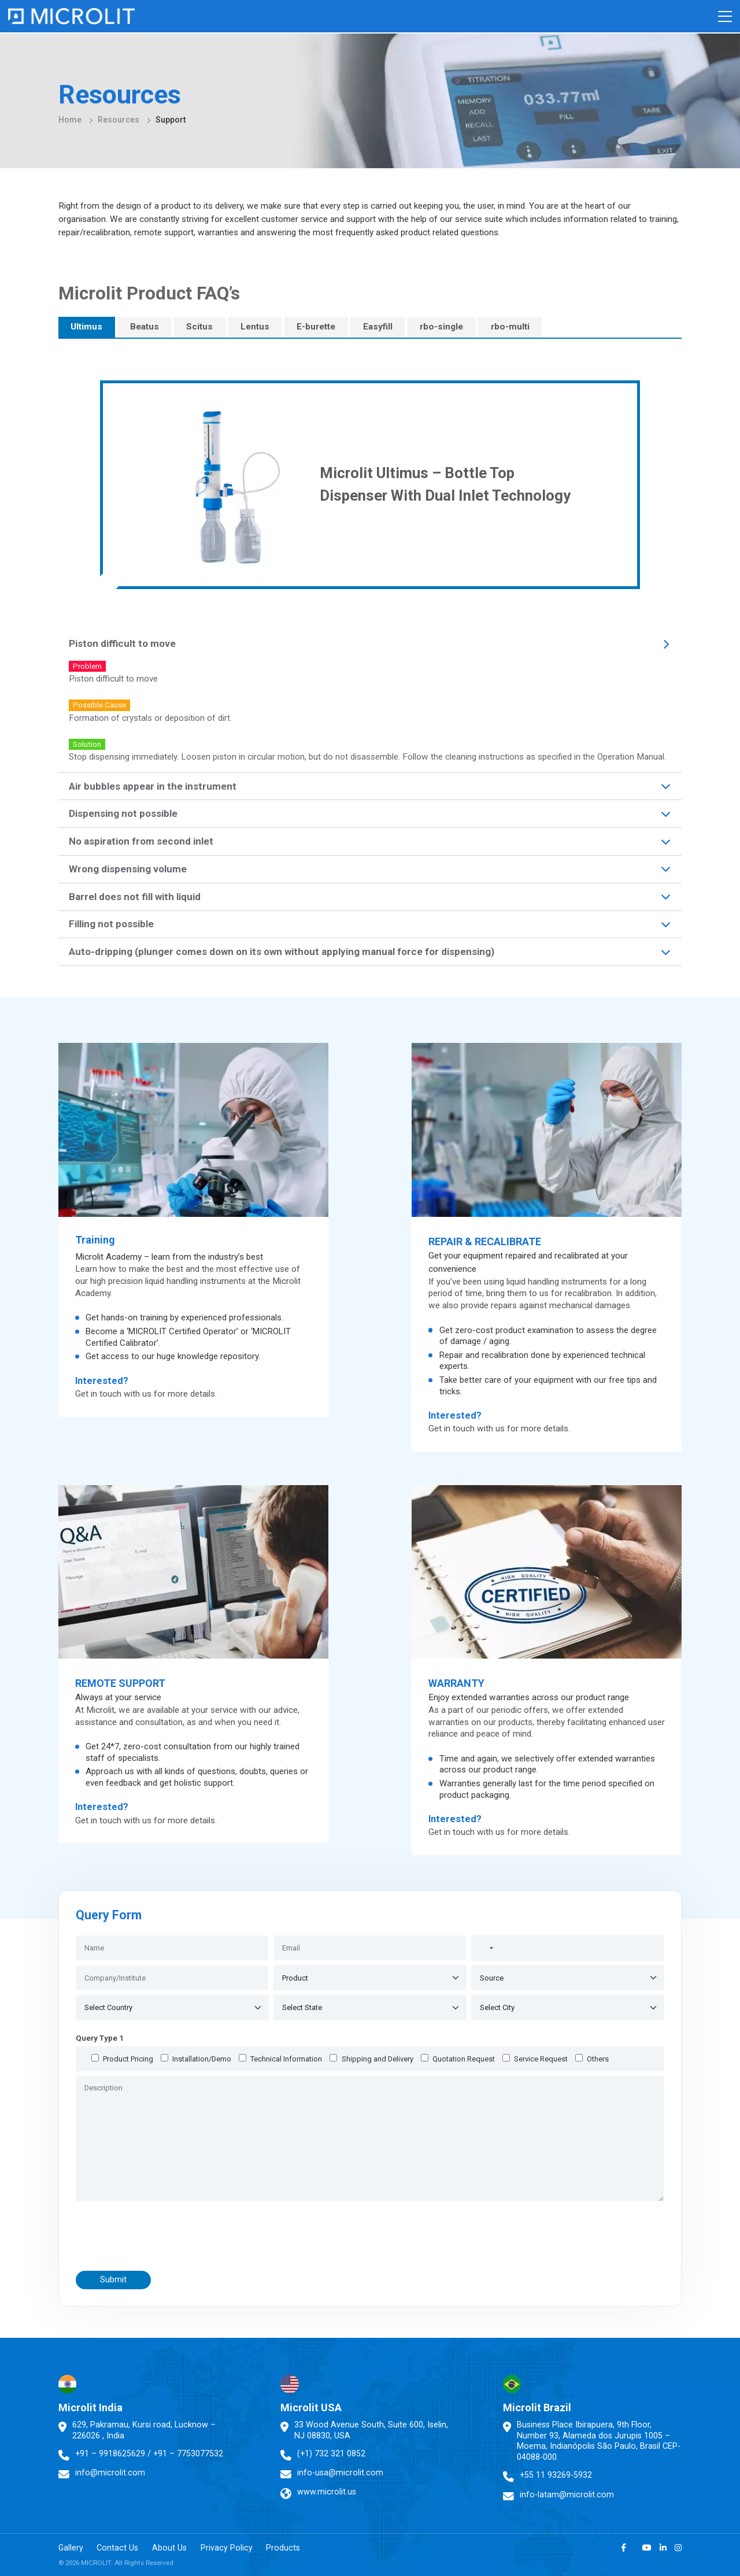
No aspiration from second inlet (141, 841)
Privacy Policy (236, 2548)
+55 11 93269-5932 (556, 2475)
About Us (175, 2548)
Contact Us (121, 2548)
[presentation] (172, 2235)
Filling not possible (111, 924)
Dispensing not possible (123, 813)
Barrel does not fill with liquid (135, 896)
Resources (118, 120)
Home (70, 120)
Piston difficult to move (122, 643)
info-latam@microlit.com (567, 2494)
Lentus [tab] (254, 326)
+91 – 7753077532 (189, 2453)
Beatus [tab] (144, 326)
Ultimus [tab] (86, 326)
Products (296, 2548)
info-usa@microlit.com (340, 2473)
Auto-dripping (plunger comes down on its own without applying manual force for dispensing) (281, 951)
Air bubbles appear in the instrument (152, 786)
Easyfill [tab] (378, 326)
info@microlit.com (110, 2473)
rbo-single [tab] (441, 326)
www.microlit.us (326, 2492)
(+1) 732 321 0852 (331, 2453)
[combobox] (484, 1947)
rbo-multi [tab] (510, 326)
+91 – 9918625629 (110, 2453)
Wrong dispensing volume (128, 869)
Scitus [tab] (199, 326)
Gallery (71, 2548)
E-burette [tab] (316, 326)
